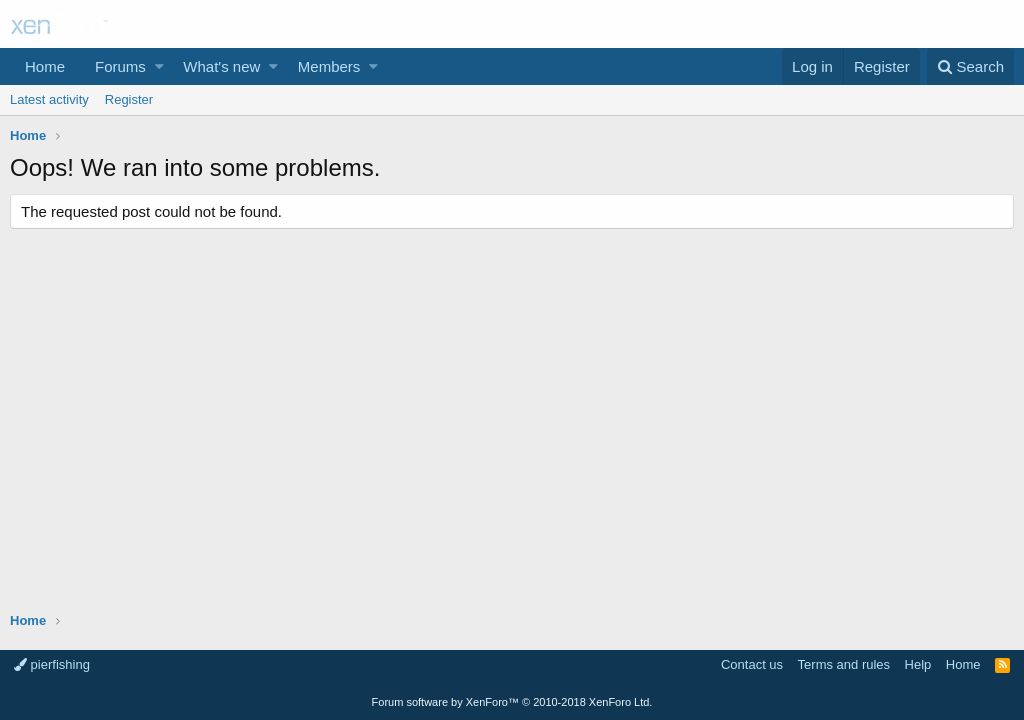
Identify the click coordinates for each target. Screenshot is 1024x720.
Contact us (752, 664)
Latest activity (49, 99)
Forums (120, 66)
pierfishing (52, 664)
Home (45, 66)
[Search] (970, 66)
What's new (221, 66)
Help (918, 664)
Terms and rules (844, 664)
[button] (159, 66)
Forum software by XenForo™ (512, 702)
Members (329, 66)
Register (129, 99)
